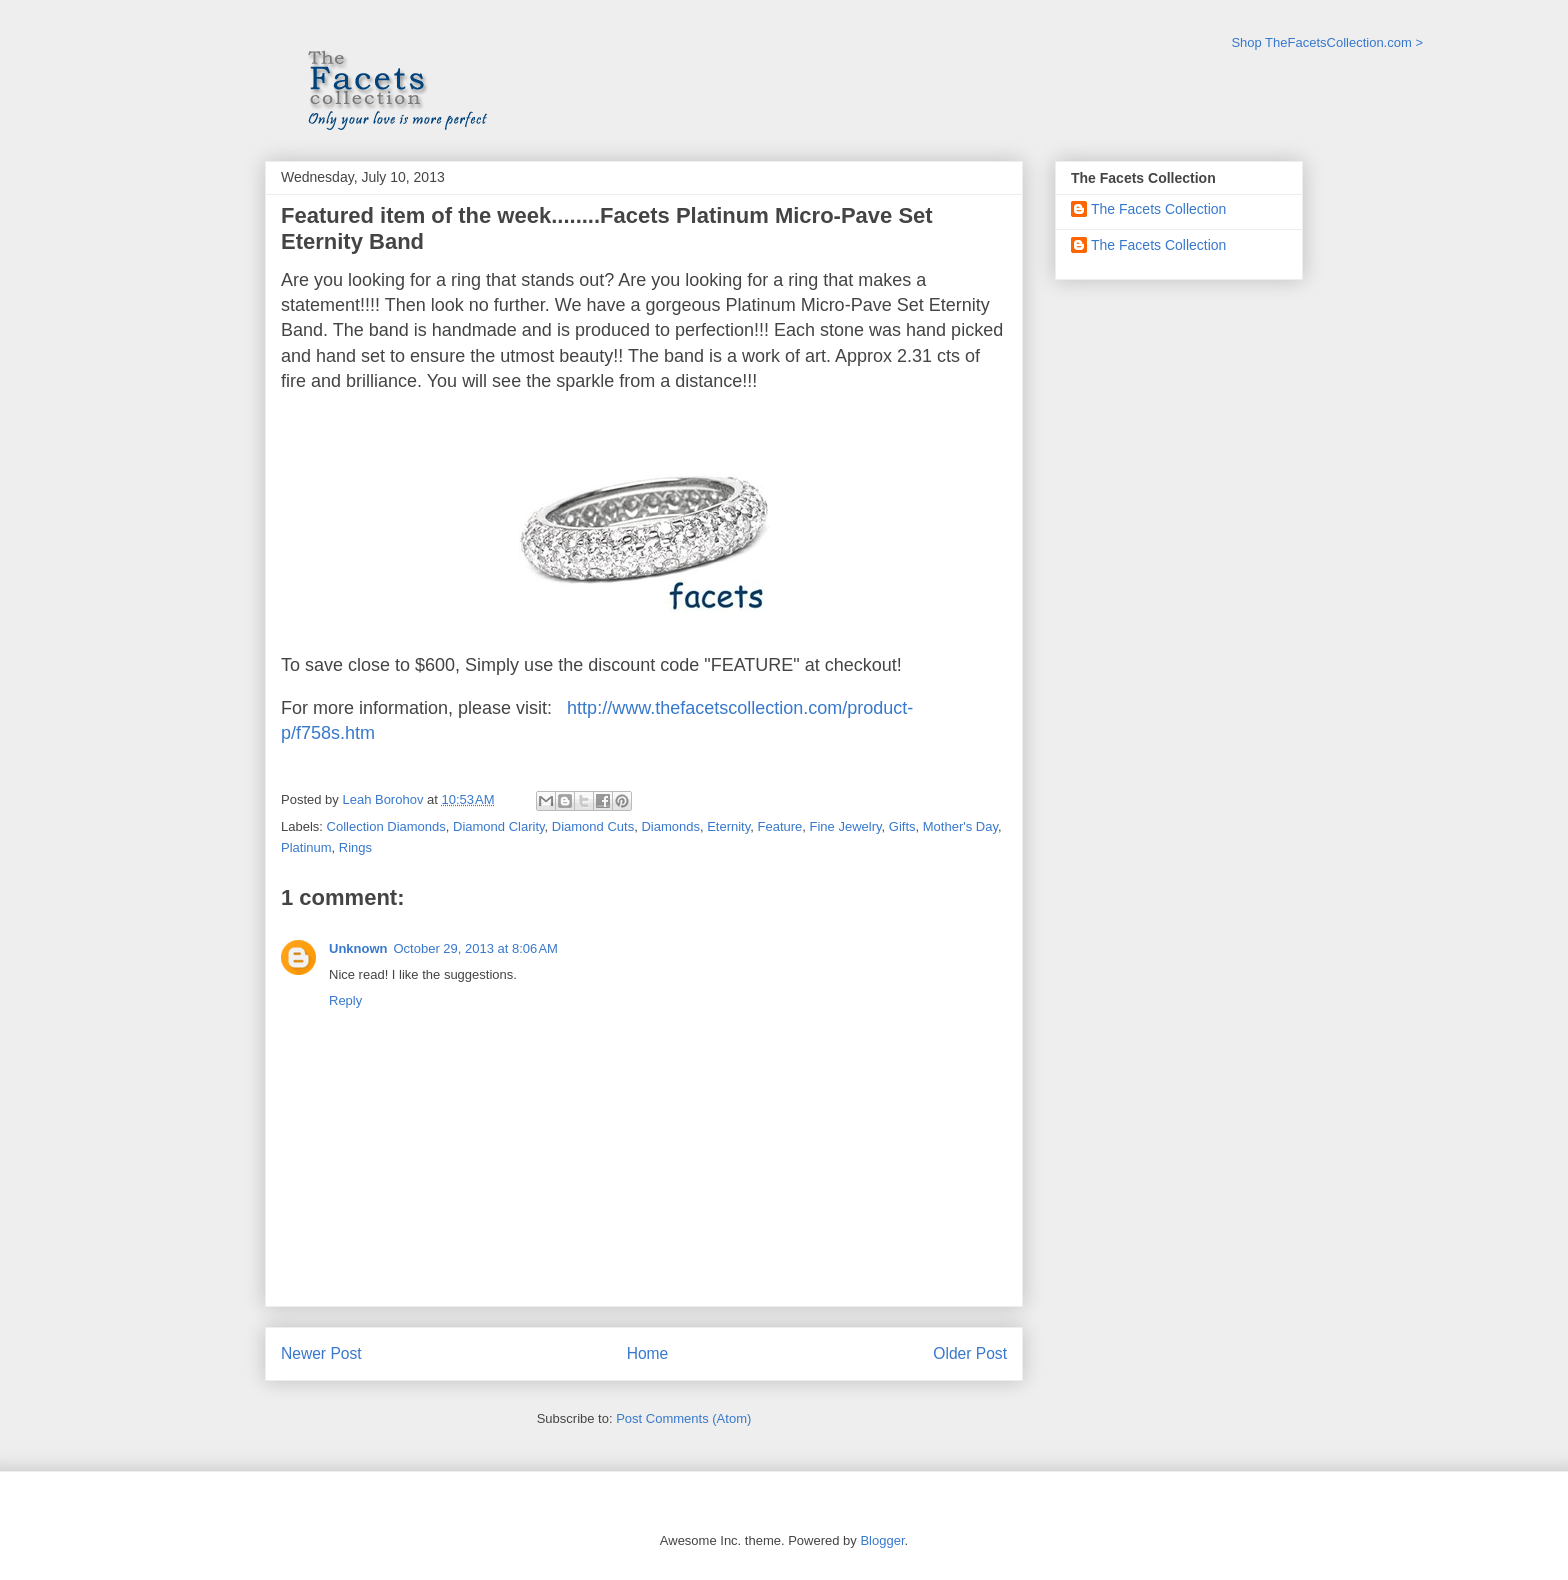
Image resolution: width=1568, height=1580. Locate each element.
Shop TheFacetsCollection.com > (1327, 42)
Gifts (902, 826)
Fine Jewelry (846, 826)
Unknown (358, 948)
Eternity (728, 826)
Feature (779, 826)
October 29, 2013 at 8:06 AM (476, 948)
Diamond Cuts (593, 826)
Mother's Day (960, 826)
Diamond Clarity (499, 826)
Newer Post (321, 1353)
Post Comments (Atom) (683, 1418)
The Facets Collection (1158, 209)
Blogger (882, 1540)
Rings (355, 847)
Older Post (970, 1353)
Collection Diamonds (386, 826)
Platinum (306, 847)
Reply (345, 1000)
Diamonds (670, 826)
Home (648, 1353)
